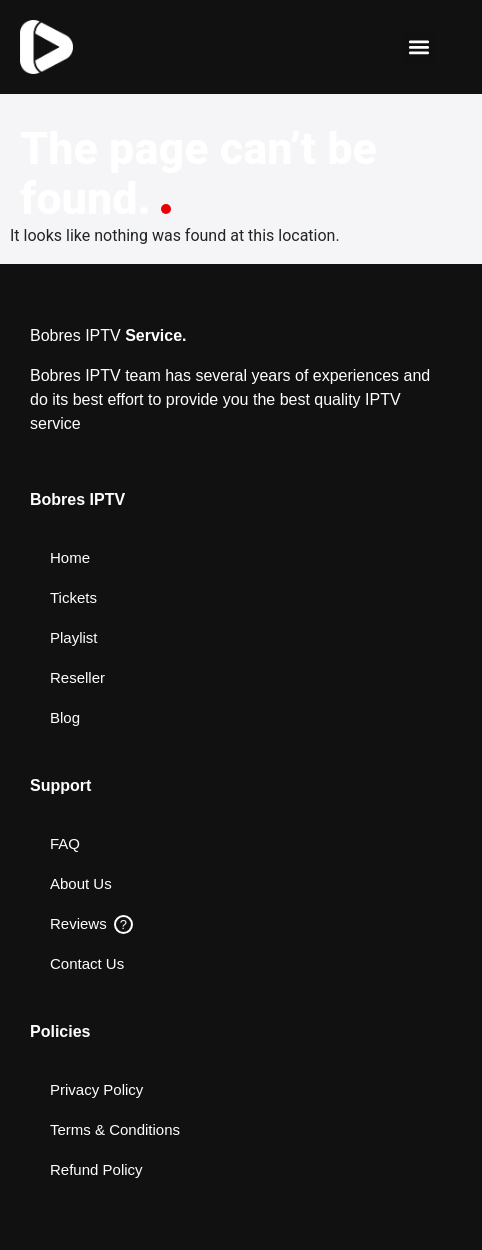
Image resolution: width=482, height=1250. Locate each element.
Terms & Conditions (115, 1129)
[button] (419, 47)
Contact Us (87, 963)
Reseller (77, 677)
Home (70, 557)
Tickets (73, 597)
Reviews (91, 924)
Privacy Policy (96, 1089)
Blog (65, 717)
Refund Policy (96, 1169)
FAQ (65, 843)
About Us (81, 883)
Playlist (74, 637)
